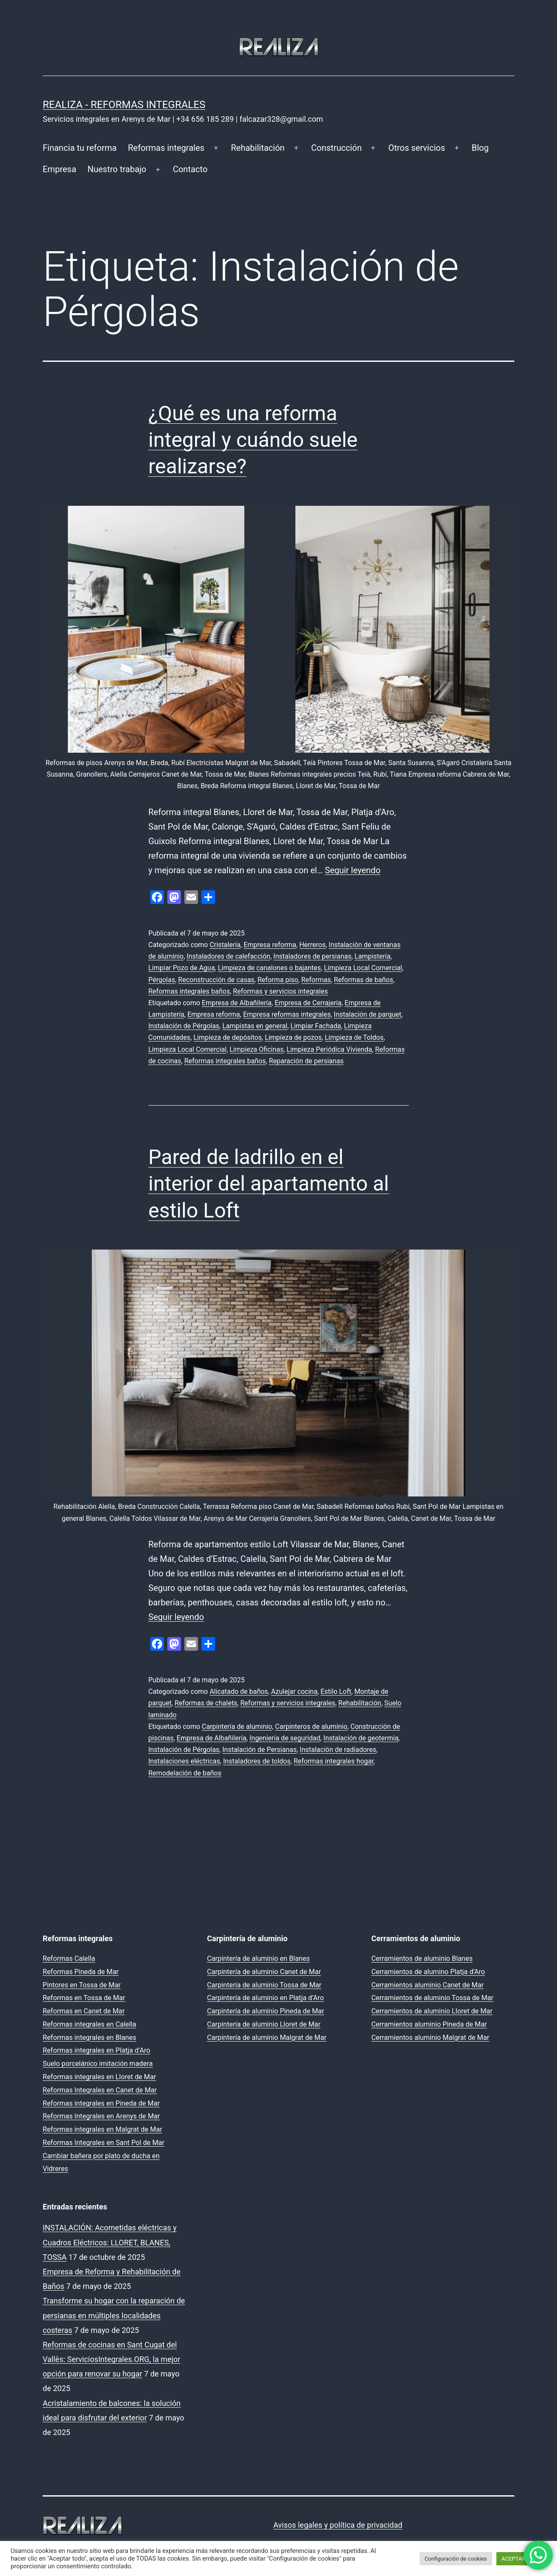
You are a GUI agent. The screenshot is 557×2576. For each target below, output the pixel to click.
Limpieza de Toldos (354, 1037)
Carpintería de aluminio (237, 1726)
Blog (480, 148)
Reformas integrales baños (189, 991)
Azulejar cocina (294, 1691)
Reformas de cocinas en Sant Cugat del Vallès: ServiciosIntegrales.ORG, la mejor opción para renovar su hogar (111, 2359)
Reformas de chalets (206, 1703)
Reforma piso (277, 980)
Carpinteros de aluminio (311, 1726)
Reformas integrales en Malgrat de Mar (102, 2129)
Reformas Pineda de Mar (81, 1972)
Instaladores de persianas (312, 956)
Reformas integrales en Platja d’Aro (96, 2050)
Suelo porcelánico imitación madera (98, 2064)
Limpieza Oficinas (256, 1049)
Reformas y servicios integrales (280, 991)
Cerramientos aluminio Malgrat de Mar (430, 2037)
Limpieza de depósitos (227, 1037)
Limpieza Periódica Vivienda (329, 1049)
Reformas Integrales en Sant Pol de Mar (103, 2143)
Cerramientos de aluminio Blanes (421, 1958)
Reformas (316, 980)
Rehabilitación (258, 148)
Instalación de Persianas (259, 1750)
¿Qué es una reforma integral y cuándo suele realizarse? (253, 440)
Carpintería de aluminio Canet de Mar (264, 1972)
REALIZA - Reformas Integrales (124, 105)
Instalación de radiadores (338, 1750)
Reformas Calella (69, 1958)
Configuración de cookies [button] (456, 2558)
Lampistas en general (254, 1026)
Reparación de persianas (306, 1061)
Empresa (59, 169)
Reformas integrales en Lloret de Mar (99, 2077)
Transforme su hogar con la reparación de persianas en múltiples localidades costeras (114, 2315)
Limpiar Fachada (316, 1026)
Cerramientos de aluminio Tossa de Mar (432, 1998)
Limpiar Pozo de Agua (182, 968)
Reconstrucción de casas (216, 980)
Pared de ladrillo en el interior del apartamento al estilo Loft (269, 1184)
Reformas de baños (363, 980)
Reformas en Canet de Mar (84, 2011)
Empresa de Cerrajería (307, 1003)
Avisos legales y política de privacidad (337, 2524)
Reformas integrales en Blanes (89, 2037)
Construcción (336, 148)
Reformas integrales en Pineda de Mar (101, 2103)
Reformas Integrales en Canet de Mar (100, 2090)
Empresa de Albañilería (236, 1003)
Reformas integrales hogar (333, 1761)
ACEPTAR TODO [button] (521, 2558)
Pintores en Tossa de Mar (82, 1985)
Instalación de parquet (367, 1014)
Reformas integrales (166, 148)
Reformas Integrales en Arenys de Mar (101, 2116)
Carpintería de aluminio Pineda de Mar (265, 2011)
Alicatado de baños (239, 1691)
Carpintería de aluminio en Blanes (258, 1958)
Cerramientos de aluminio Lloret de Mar (432, 2011)
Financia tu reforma (80, 148)
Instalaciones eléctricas (184, 1761)
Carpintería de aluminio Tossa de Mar (264, 1985)
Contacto (190, 169)
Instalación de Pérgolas (184, 1026)
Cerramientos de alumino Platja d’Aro (428, 1972)
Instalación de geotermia (361, 1738)
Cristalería (225, 945)
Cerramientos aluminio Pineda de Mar (429, 2024)
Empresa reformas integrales (287, 1014)
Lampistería (373, 956)
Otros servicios (416, 148)
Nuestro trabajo (116, 169)
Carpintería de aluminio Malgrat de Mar (267, 2037)
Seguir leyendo (352, 870)
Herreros (312, 945)
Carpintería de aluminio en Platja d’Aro (265, 1998)
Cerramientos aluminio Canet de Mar (427, 1985)
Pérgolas (162, 980)
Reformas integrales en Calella (89, 2024)
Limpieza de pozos (293, 1037)
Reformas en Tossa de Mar (84, 1998)
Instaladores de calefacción (228, 956)
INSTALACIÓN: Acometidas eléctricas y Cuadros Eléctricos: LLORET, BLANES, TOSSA (110, 2242)
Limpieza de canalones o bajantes (269, 968)
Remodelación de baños (185, 1773)
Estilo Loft (336, 1691)
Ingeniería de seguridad (284, 1738)
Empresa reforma (270, 945)
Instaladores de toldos (257, 1761)
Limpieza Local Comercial (363, 968)
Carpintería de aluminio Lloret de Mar (264, 2024)
